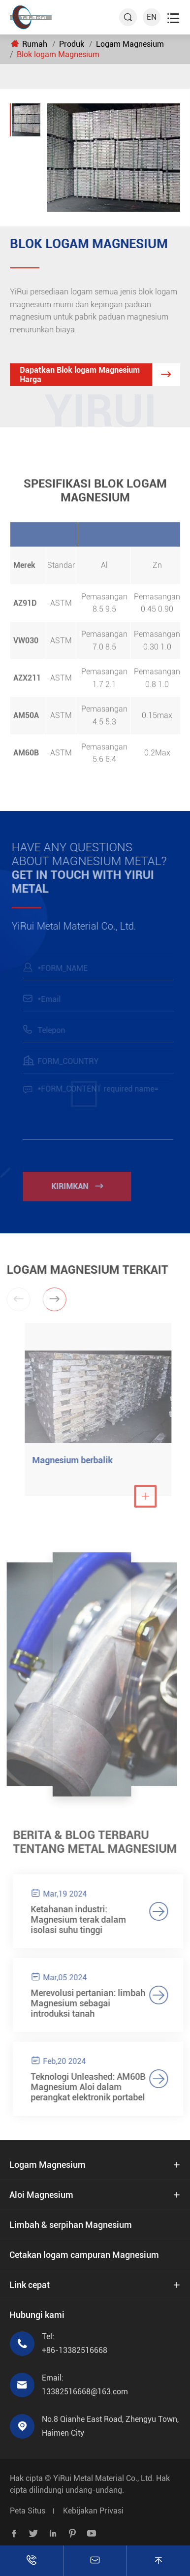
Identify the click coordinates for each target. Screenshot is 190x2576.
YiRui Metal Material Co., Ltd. (103, 2478)
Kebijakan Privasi (93, 2510)
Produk (71, 44)
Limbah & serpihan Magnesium (70, 2225)
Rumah (34, 44)
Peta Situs (27, 2510)
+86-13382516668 (74, 2350)
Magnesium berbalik (75, 1460)
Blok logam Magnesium (58, 54)
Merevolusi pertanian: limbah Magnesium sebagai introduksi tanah (90, 2003)
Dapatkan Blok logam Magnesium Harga (100, 374)
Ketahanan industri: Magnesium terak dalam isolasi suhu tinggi (81, 1919)
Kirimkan (79, 1186)
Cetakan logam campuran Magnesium (84, 2255)
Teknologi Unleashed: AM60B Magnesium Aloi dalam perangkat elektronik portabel (90, 2086)
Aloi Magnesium (41, 2195)
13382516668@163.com (85, 2391)
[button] (51, 1299)
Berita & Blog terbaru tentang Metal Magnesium (98, 1842)
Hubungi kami (36, 2315)
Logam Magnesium (130, 44)
